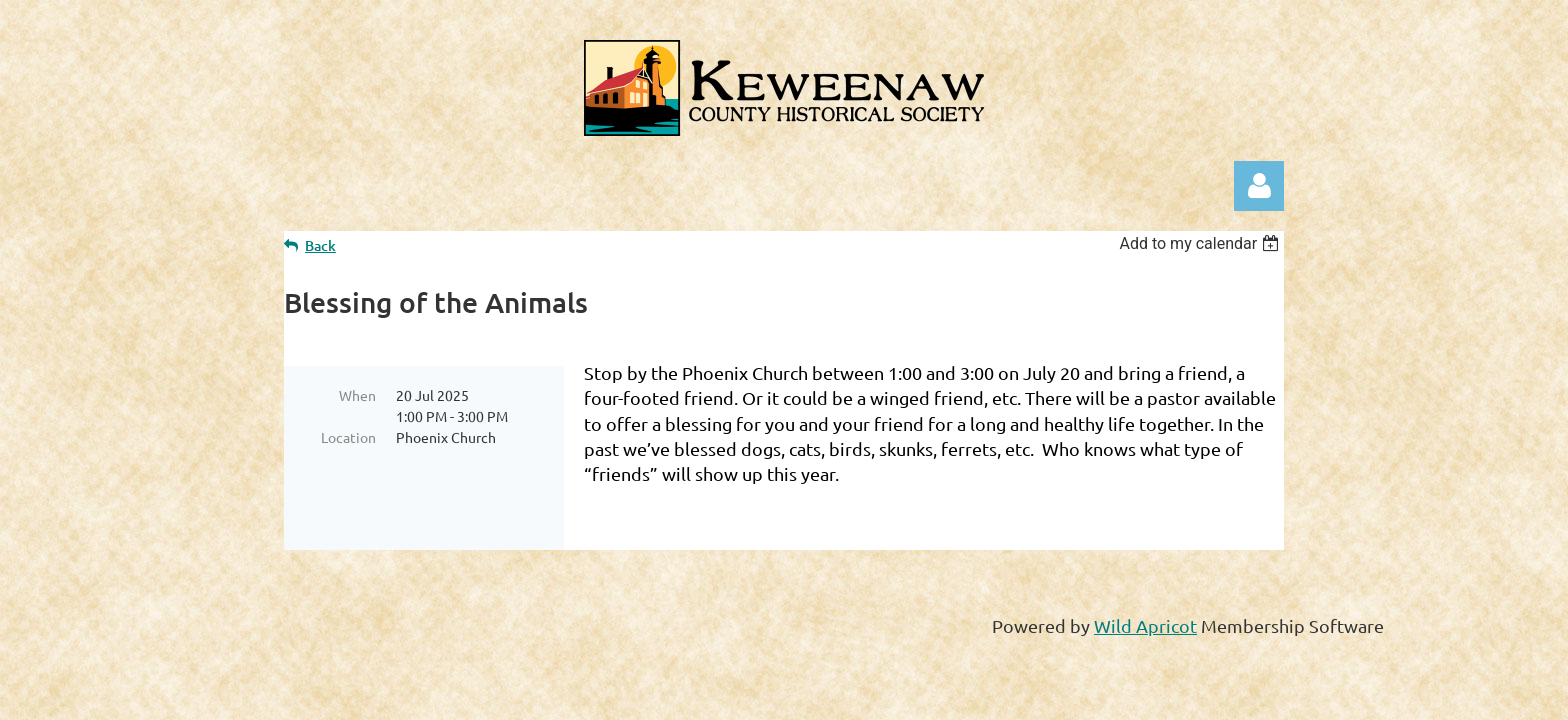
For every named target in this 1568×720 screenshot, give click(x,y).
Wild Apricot (1145, 625)
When (357, 395)
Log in (1259, 186)
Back (320, 245)
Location (348, 437)
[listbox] (1201, 243)
